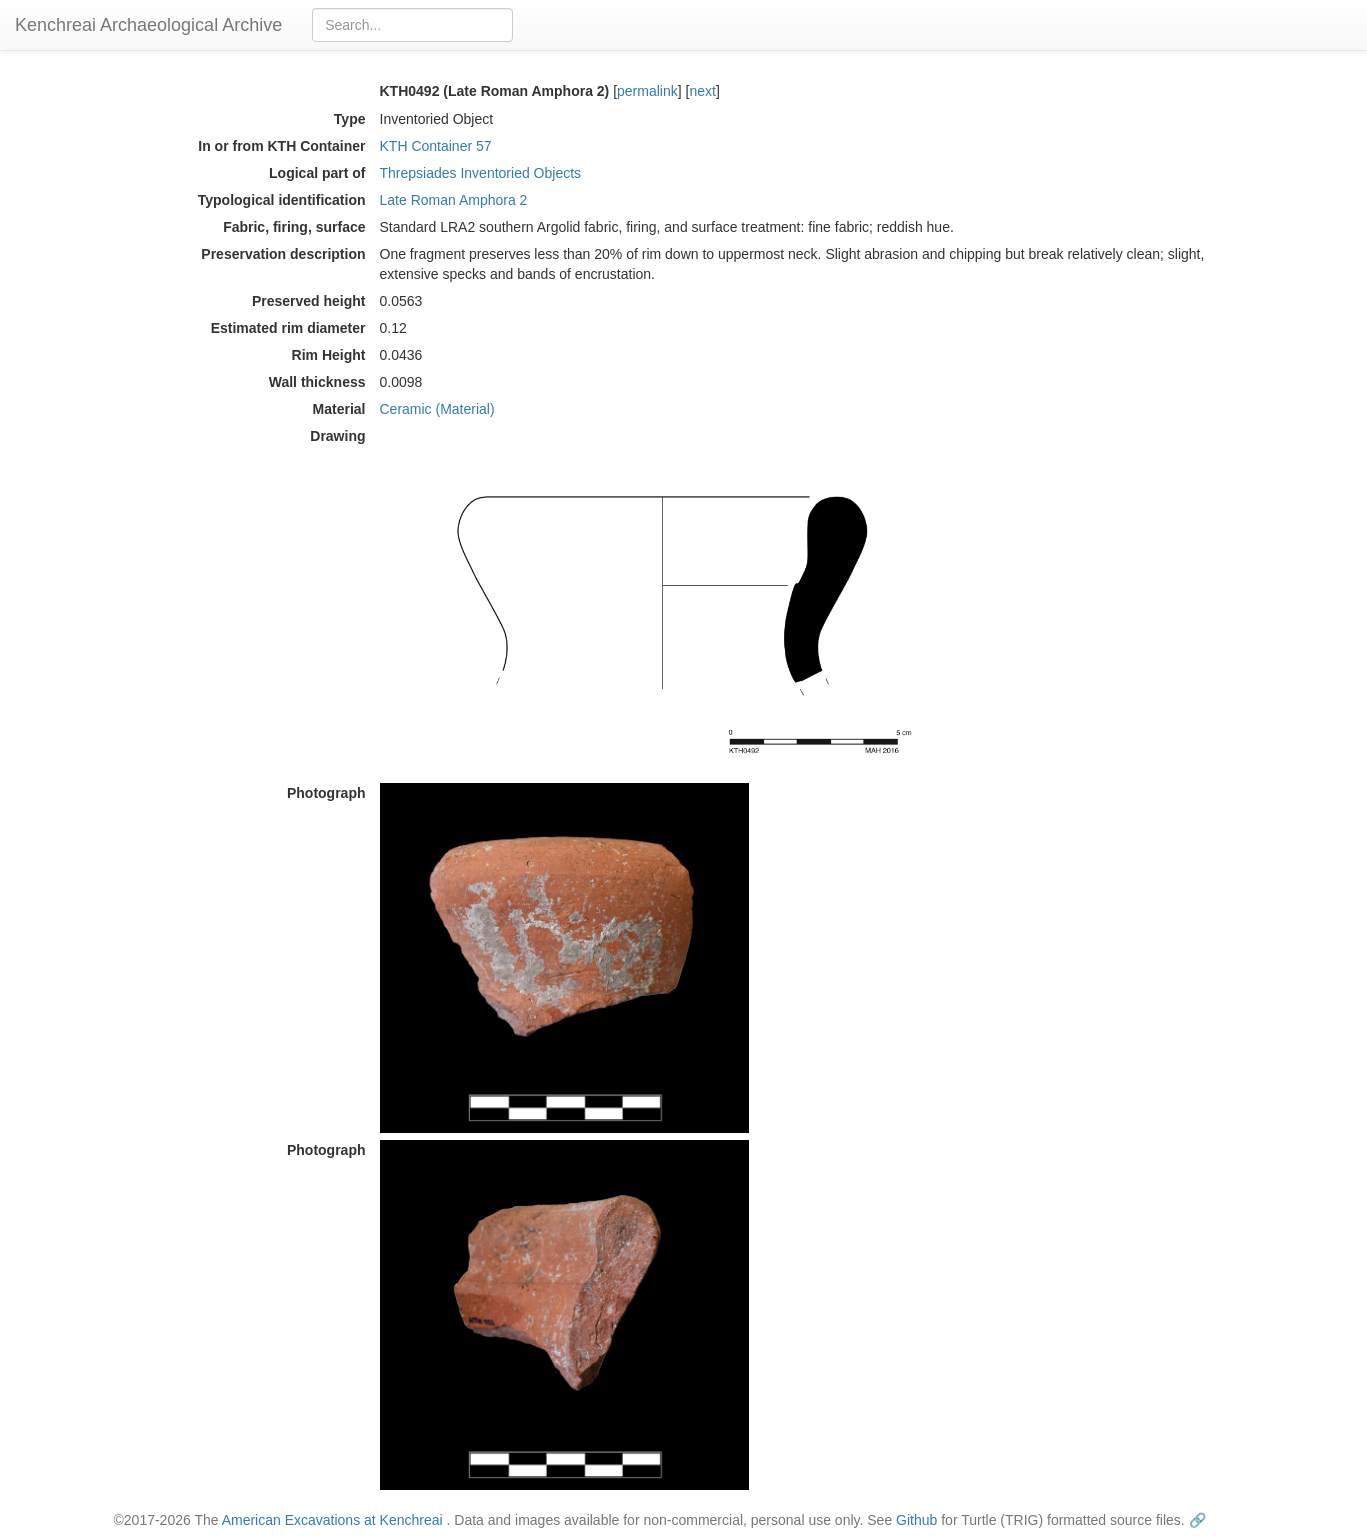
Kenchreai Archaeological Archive (148, 25)
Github (916, 1520)
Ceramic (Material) (437, 409)
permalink (647, 91)
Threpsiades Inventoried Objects (481, 173)
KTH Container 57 (436, 146)
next (702, 91)
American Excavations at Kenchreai (332, 1520)
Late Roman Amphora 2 (454, 200)
